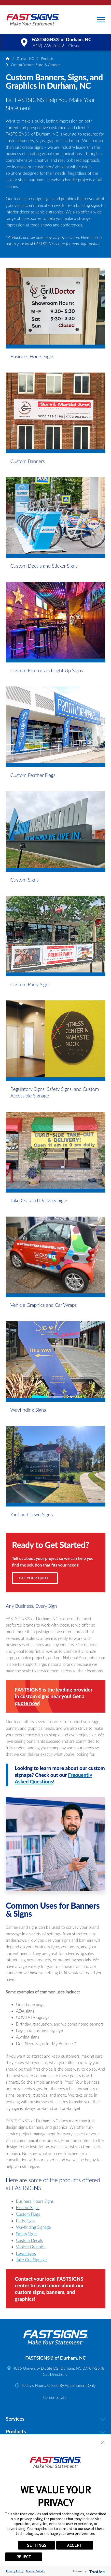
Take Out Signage (31, 2259)
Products (47, 59)
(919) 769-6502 (47, 45)
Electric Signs (27, 2207)
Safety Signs (26, 2233)
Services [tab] (55, 2419)
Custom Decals (29, 2240)
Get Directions (55, 2374)
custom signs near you (45, 1696)
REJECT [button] (23, 2557)
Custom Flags (28, 2214)
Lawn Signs (26, 2253)
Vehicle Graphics (30, 2246)
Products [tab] (55, 2431)
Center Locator (55, 2397)
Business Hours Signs (35, 2201)
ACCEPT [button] (74, 2545)
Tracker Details (35, 2571)
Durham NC (25, 59)
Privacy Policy (14, 2571)
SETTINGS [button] (36, 2545)
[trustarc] (96, 2571)
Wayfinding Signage (33, 2227)
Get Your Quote (35, 1578)
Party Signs (25, 2220)
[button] (101, 19)
